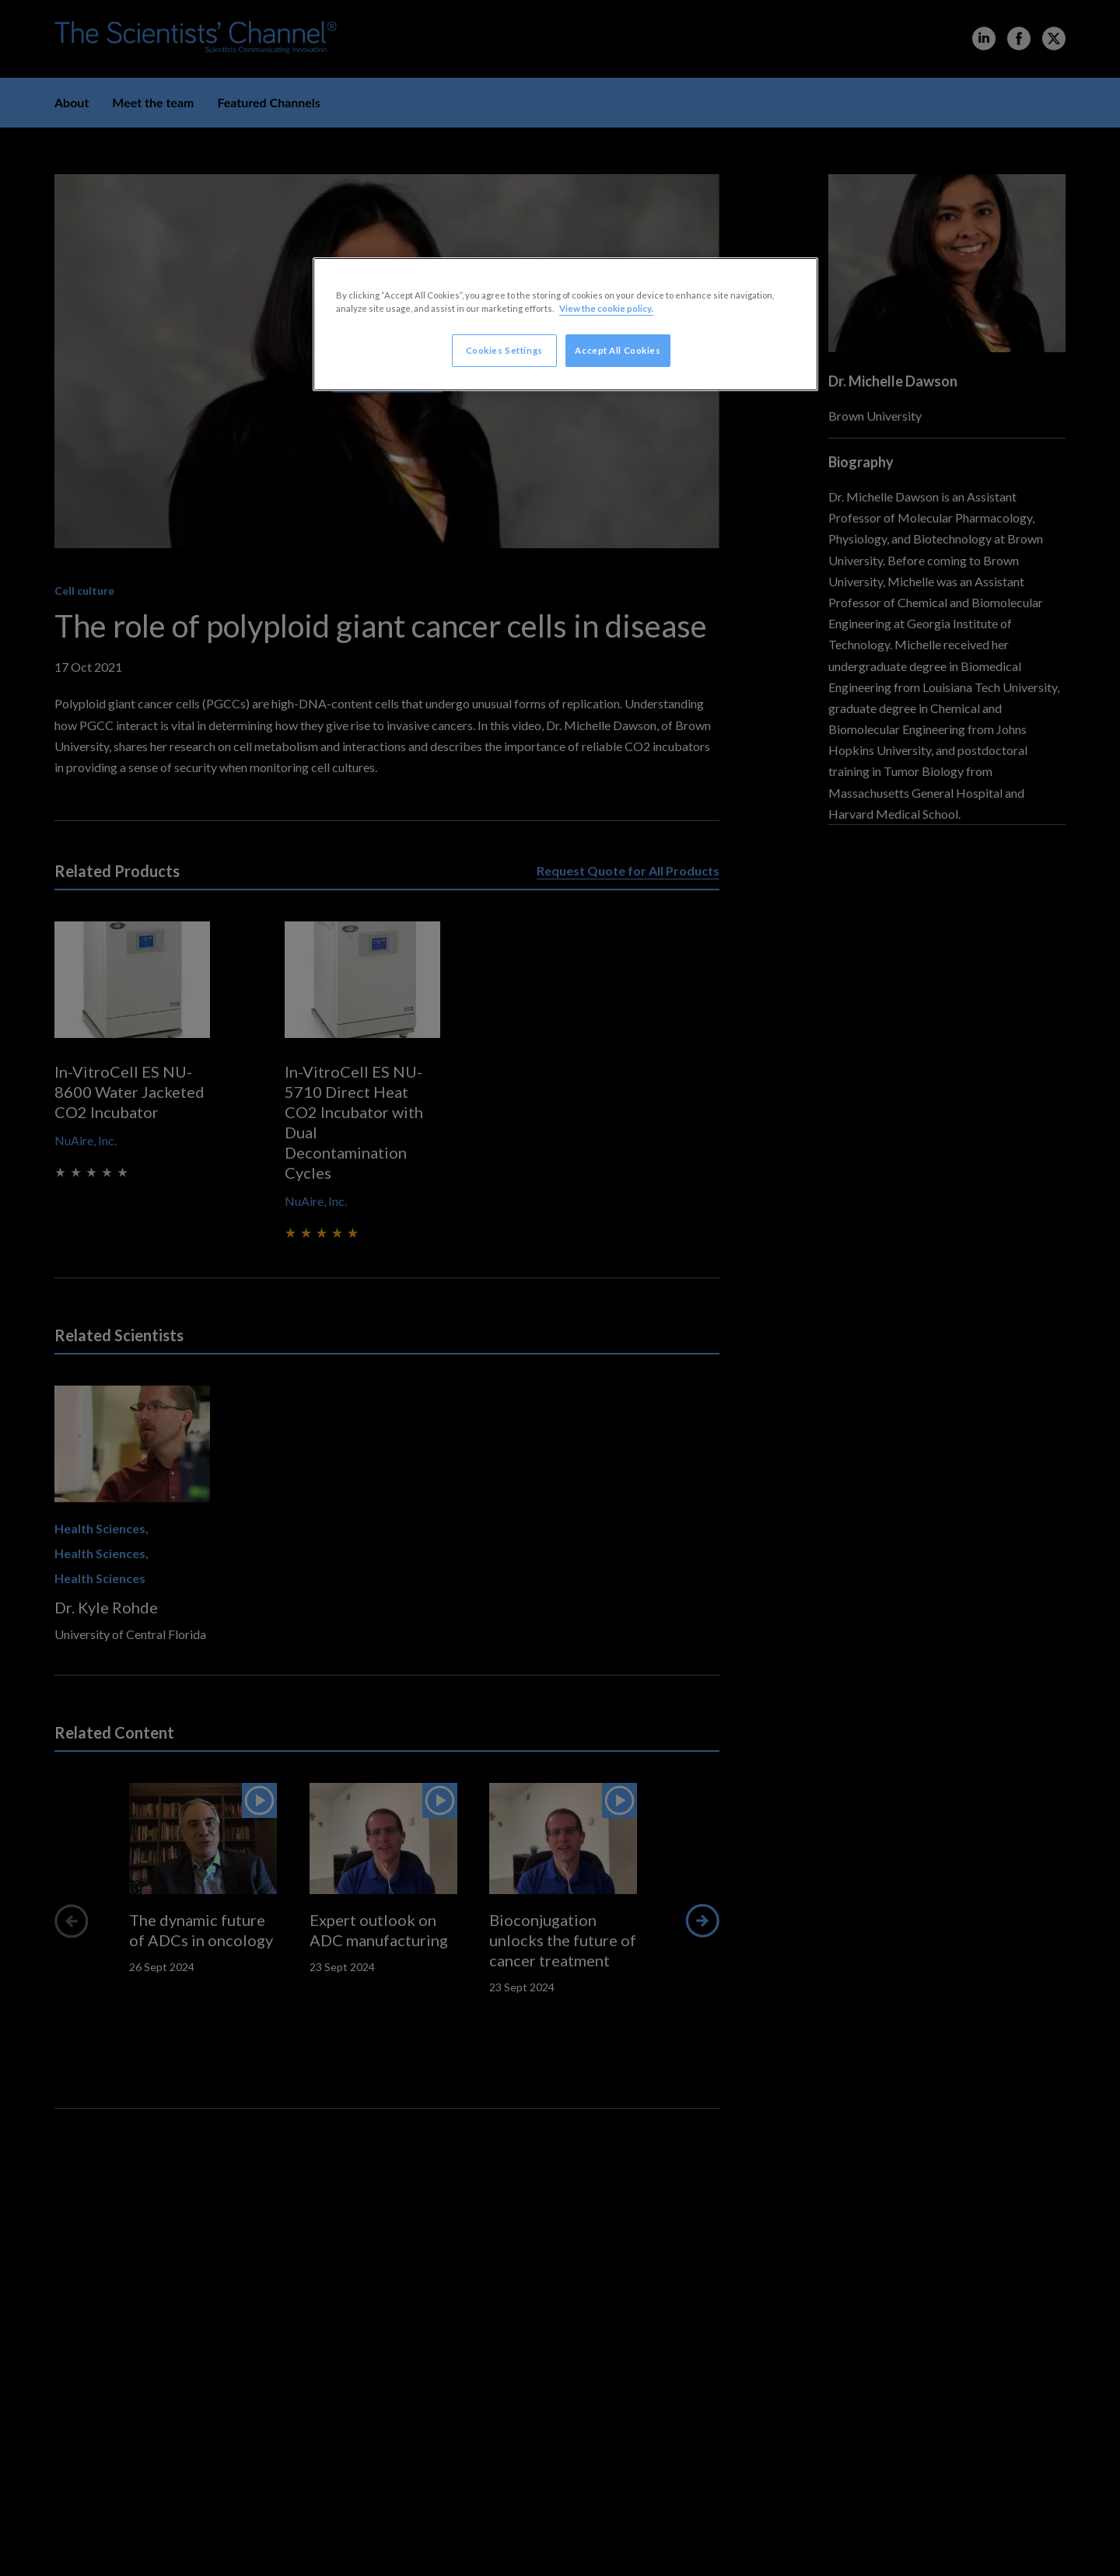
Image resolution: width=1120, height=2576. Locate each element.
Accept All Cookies (617, 350)
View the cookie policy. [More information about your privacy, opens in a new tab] (606, 308)
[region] (565, 324)
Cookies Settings (504, 350)
